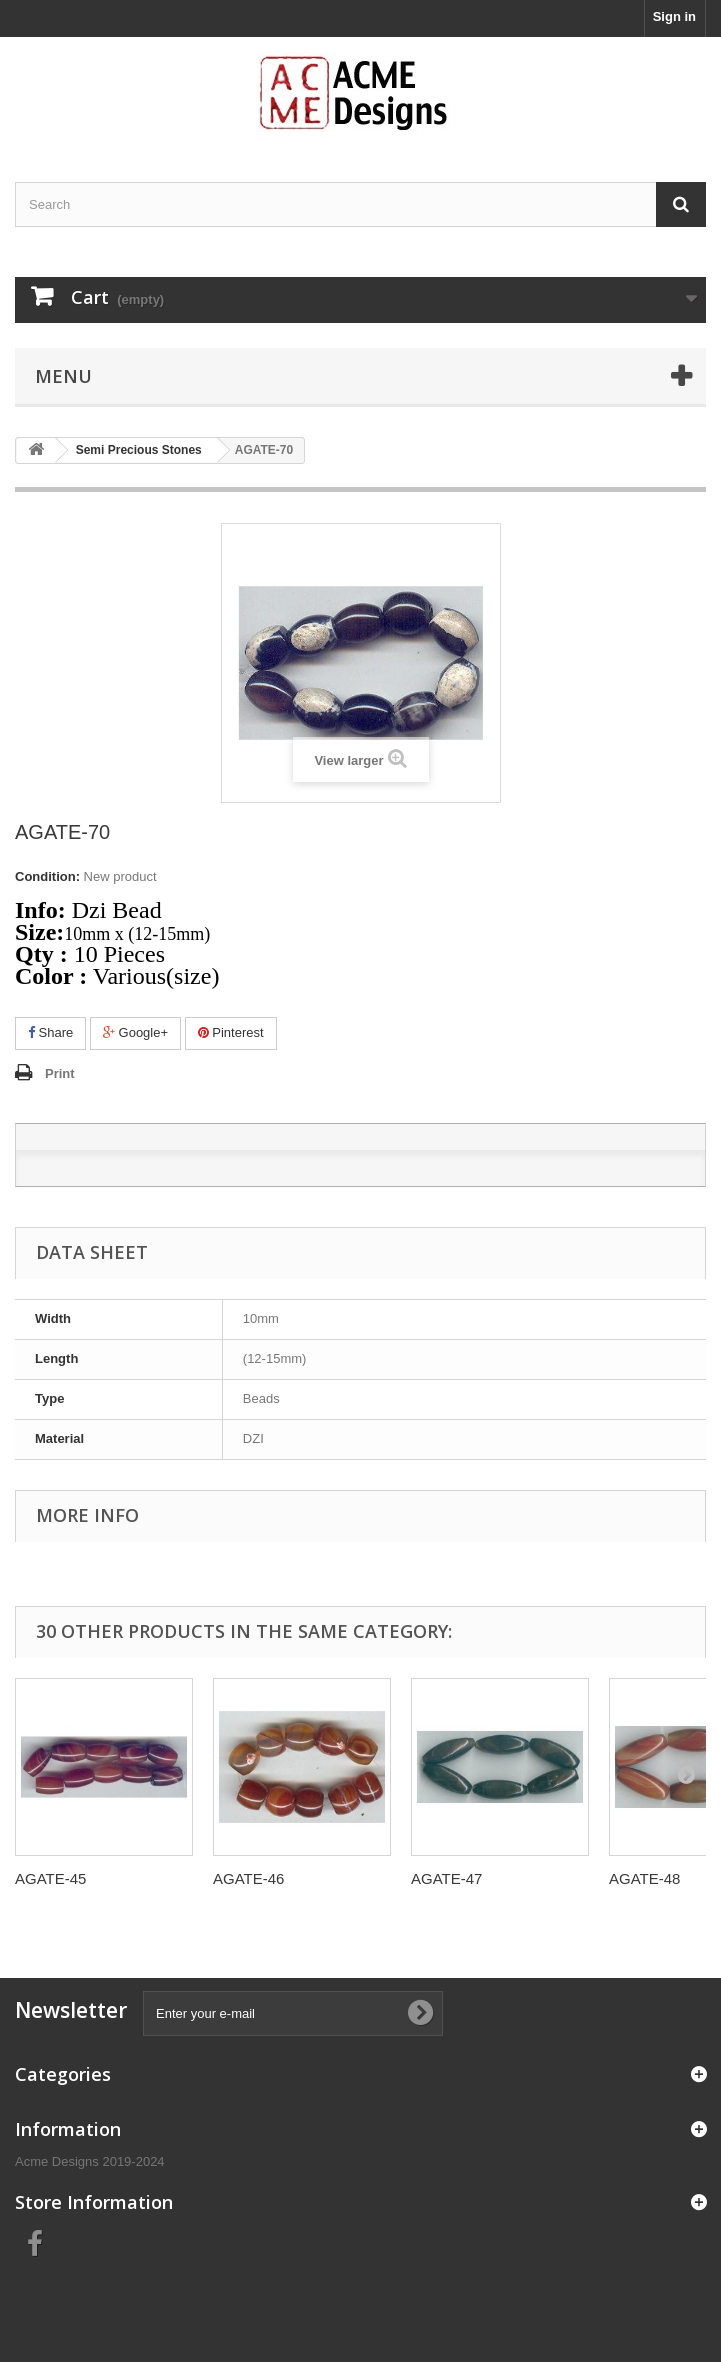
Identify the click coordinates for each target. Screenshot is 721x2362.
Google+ (135, 1032)
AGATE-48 (644, 1878)
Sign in (674, 16)
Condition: (47, 876)
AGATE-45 (50, 1878)
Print (60, 1073)
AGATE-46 (248, 1878)
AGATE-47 (446, 1878)
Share (50, 1032)
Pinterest (231, 1032)
